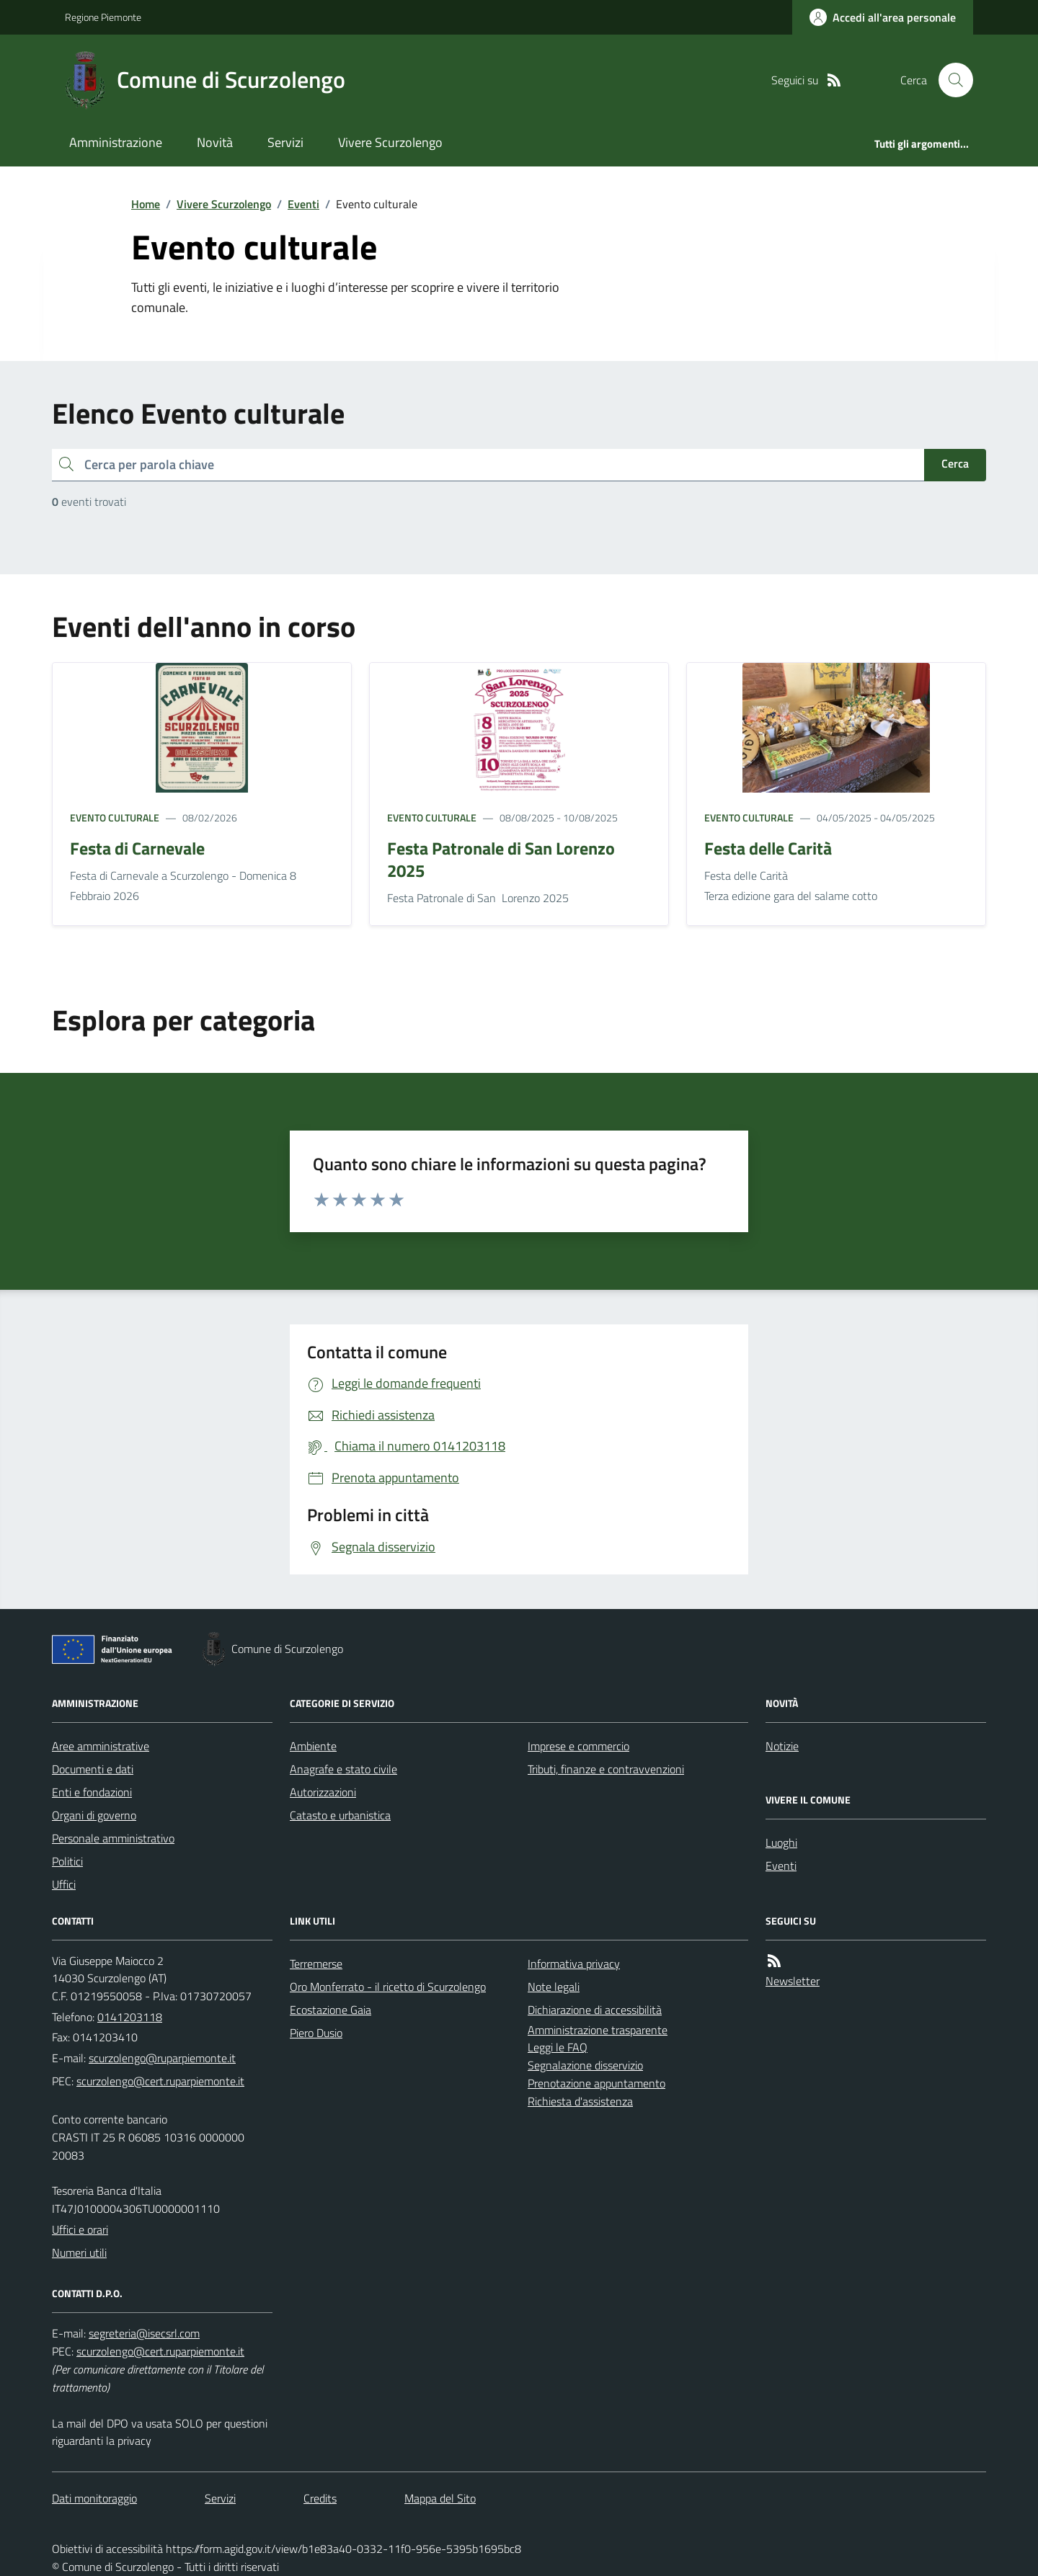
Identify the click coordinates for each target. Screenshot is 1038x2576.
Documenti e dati (92, 1769)
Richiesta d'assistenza (580, 2101)
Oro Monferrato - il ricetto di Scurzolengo (388, 1986)
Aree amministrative (100, 1746)
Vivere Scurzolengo (390, 142)
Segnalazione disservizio (585, 2065)
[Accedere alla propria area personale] (882, 17)
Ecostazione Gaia (330, 2009)
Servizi (285, 142)
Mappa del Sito (440, 2498)
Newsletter (793, 1980)
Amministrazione (115, 142)
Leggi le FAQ (557, 2047)
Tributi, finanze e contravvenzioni (606, 1769)
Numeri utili (79, 2252)
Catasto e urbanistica (340, 1815)
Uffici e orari (80, 2229)
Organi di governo (94, 1815)
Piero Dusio (316, 2032)
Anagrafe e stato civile (343, 1769)
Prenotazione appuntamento (596, 2083)
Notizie (782, 1746)
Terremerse (316, 1963)
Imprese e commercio (578, 1746)
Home (145, 204)
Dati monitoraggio (94, 2498)
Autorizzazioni (323, 1792)
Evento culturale (114, 817)
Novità (215, 142)
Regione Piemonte (103, 16)
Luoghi (781, 1842)
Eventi (303, 204)
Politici (67, 1861)
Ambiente (313, 1746)
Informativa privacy (574, 1963)
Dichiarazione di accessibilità (595, 2009)
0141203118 (129, 2016)
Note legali (554, 1986)
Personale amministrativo (113, 1838)
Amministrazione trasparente (597, 2029)
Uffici (64, 1884)
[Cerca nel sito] (950, 80)
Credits (320, 2498)
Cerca (955, 463)
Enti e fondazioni (92, 1792)
